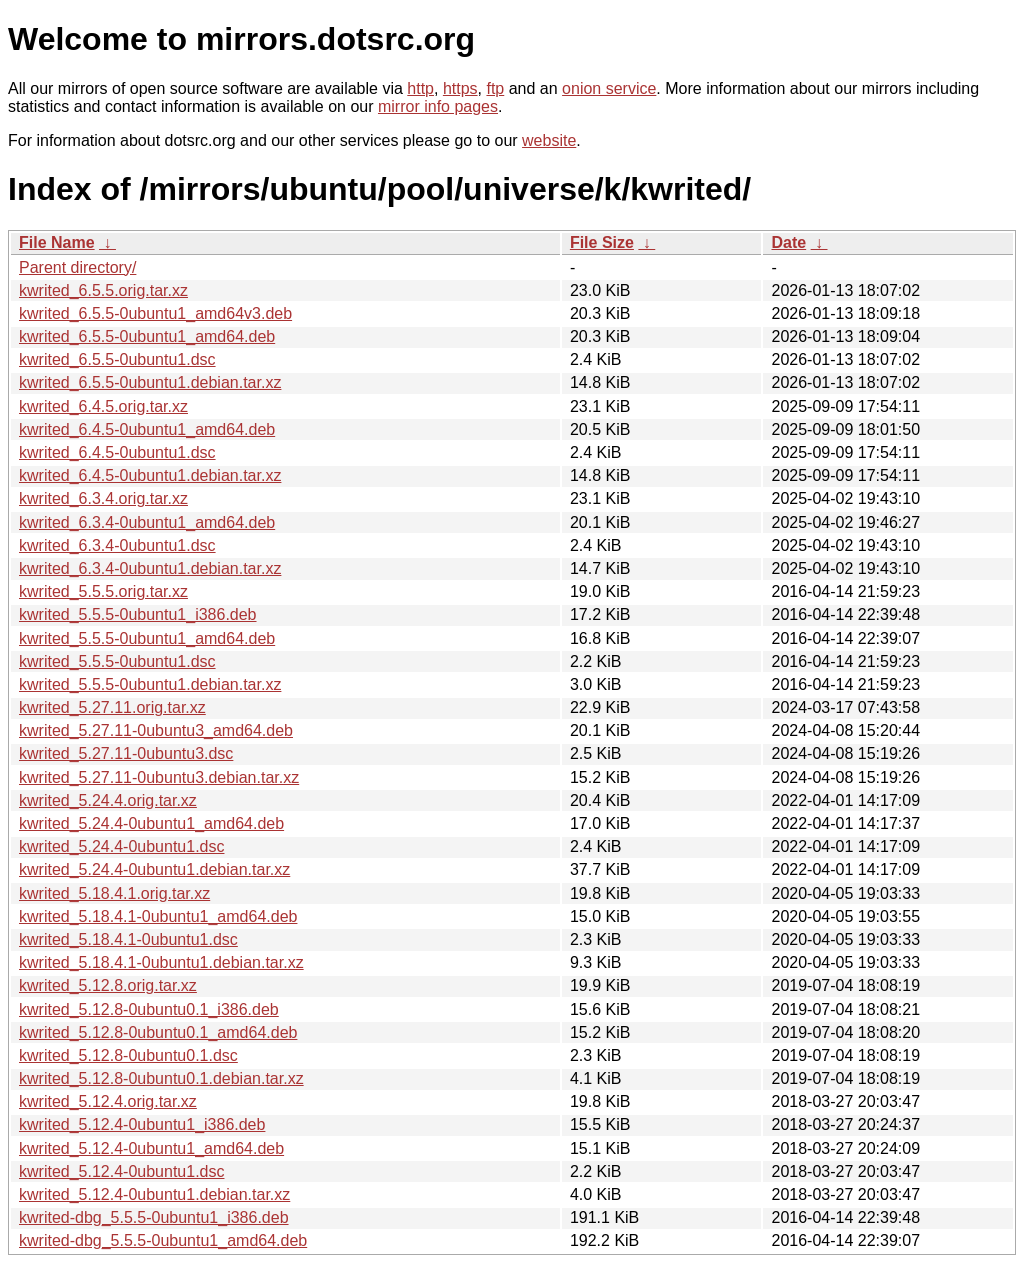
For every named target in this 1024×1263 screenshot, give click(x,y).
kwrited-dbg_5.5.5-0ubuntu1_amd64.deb (163, 1240)
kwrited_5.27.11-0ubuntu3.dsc (126, 753)
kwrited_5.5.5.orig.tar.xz (103, 591)
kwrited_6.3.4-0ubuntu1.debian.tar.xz (150, 568)
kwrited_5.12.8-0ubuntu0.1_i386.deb (149, 1009)
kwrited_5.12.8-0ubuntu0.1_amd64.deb (158, 1032)
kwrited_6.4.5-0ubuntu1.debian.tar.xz (150, 475)
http (420, 88)
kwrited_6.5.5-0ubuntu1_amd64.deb (147, 336)
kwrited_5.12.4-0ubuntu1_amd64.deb (151, 1148)
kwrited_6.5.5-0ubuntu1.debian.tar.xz (150, 382)
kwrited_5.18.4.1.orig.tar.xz (114, 893)
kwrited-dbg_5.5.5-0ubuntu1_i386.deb (154, 1217)
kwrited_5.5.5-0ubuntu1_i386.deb (138, 614)
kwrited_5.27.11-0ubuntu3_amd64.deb (156, 730)
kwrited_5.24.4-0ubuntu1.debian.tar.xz (154, 869)
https (460, 88)
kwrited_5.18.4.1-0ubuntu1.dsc (128, 939)
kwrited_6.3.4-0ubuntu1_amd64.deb (147, 522)
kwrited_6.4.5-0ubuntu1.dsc (117, 452)
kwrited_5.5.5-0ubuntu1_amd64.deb (147, 638)
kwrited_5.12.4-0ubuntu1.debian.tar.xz (154, 1194)
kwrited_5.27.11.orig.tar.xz (112, 707)
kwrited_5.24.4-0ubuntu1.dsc (121, 846)
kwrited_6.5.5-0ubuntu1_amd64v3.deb (155, 313)
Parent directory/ (77, 267)
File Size (602, 242)
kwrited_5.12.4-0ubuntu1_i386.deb (142, 1124)
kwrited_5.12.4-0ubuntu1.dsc (121, 1171)
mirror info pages (438, 106)
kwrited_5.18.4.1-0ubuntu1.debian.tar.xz (161, 962)
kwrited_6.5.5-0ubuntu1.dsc (117, 359)
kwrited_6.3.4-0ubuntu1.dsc (117, 545)
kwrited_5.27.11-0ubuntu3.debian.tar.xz (159, 777)
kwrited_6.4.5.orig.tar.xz (103, 406)
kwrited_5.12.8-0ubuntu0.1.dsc (128, 1055)
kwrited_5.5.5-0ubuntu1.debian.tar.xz (150, 684)
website (549, 140)
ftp (495, 88)
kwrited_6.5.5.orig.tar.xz (103, 290)
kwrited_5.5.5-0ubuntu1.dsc (117, 661)
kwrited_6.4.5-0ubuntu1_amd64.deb (147, 429)
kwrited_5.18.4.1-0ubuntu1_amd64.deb (158, 916)
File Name (57, 242)
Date (788, 242)
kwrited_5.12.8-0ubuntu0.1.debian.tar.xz (161, 1078)
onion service (609, 88)
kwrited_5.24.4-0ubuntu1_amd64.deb (151, 823)
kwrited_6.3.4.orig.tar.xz (103, 498)
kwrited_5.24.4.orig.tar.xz (108, 800)
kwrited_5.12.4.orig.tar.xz (108, 1101)
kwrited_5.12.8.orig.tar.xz (108, 985)
